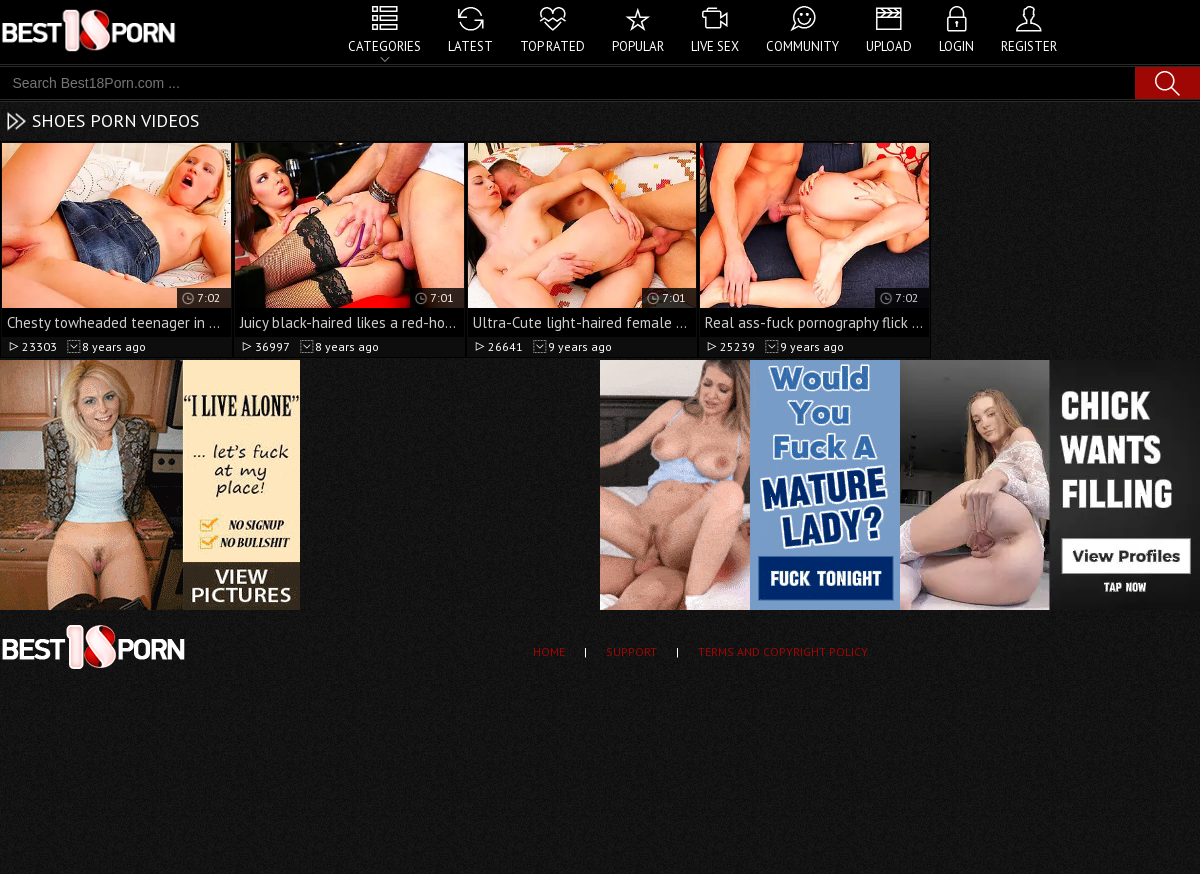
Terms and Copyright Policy (783, 651)
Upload (889, 46)
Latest (470, 46)
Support (631, 651)
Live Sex (715, 46)
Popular (638, 46)
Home (549, 651)
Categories (384, 46)
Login (956, 46)
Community (802, 46)
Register (1029, 46)
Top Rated (552, 46)
